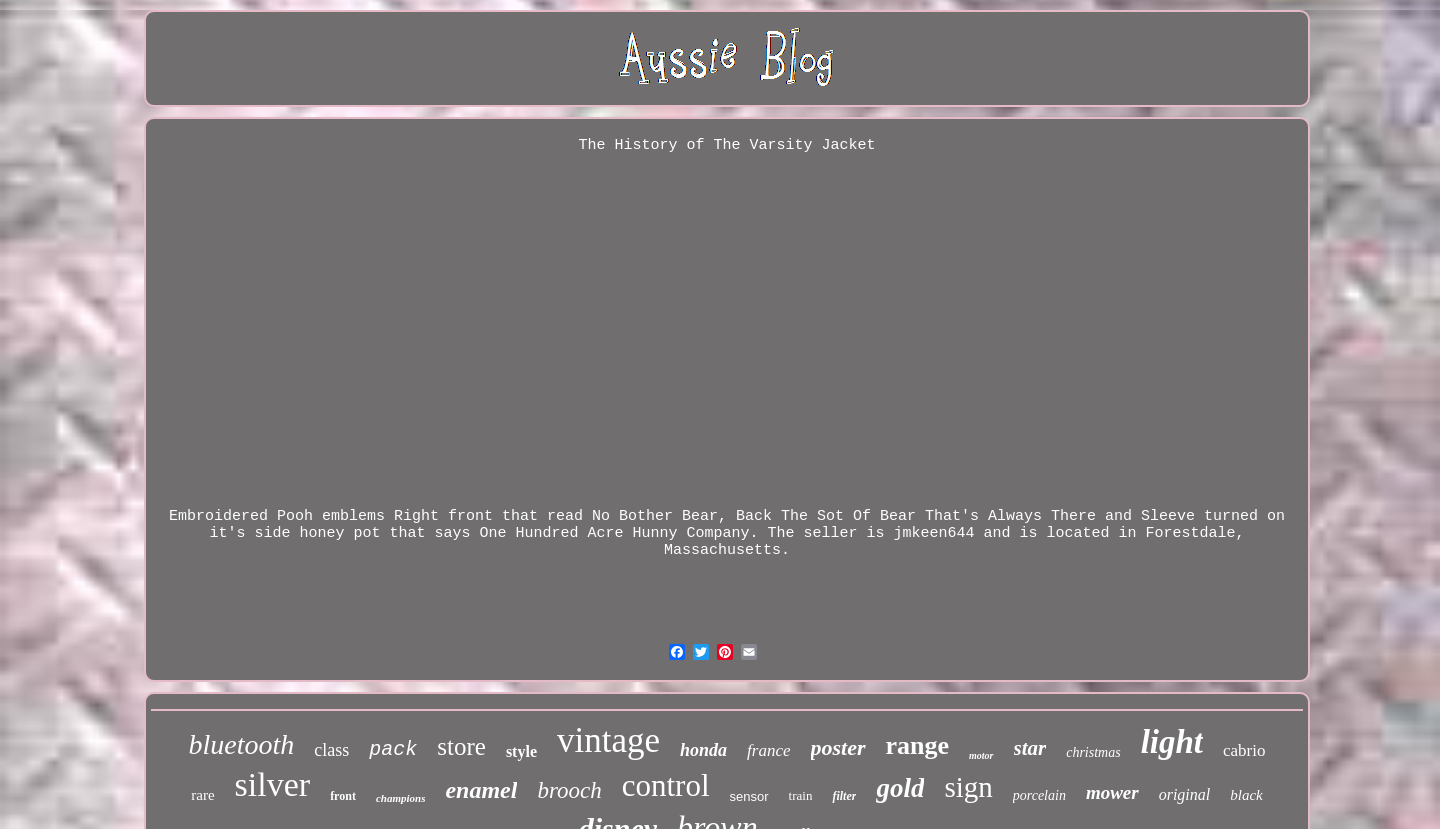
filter (844, 796)
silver (273, 784)
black (1246, 795)
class (331, 750)
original (1185, 794)
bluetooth (242, 744)
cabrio (1244, 750)
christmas (1093, 752)
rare (202, 795)
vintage (608, 740)
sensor (749, 796)
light (1172, 742)
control (666, 785)
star (1030, 748)
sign (968, 787)
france (768, 750)
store (461, 746)
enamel (481, 790)
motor (981, 755)
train (801, 795)
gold (900, 788)
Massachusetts (722, 550)
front (343, 796)
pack (393, 749)
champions (401, 798)
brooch (569, 790)
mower (1112, 792)
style (521, 751)
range (918, 745)
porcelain (1039, 795)
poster (838, 747)
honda (703, 750)
